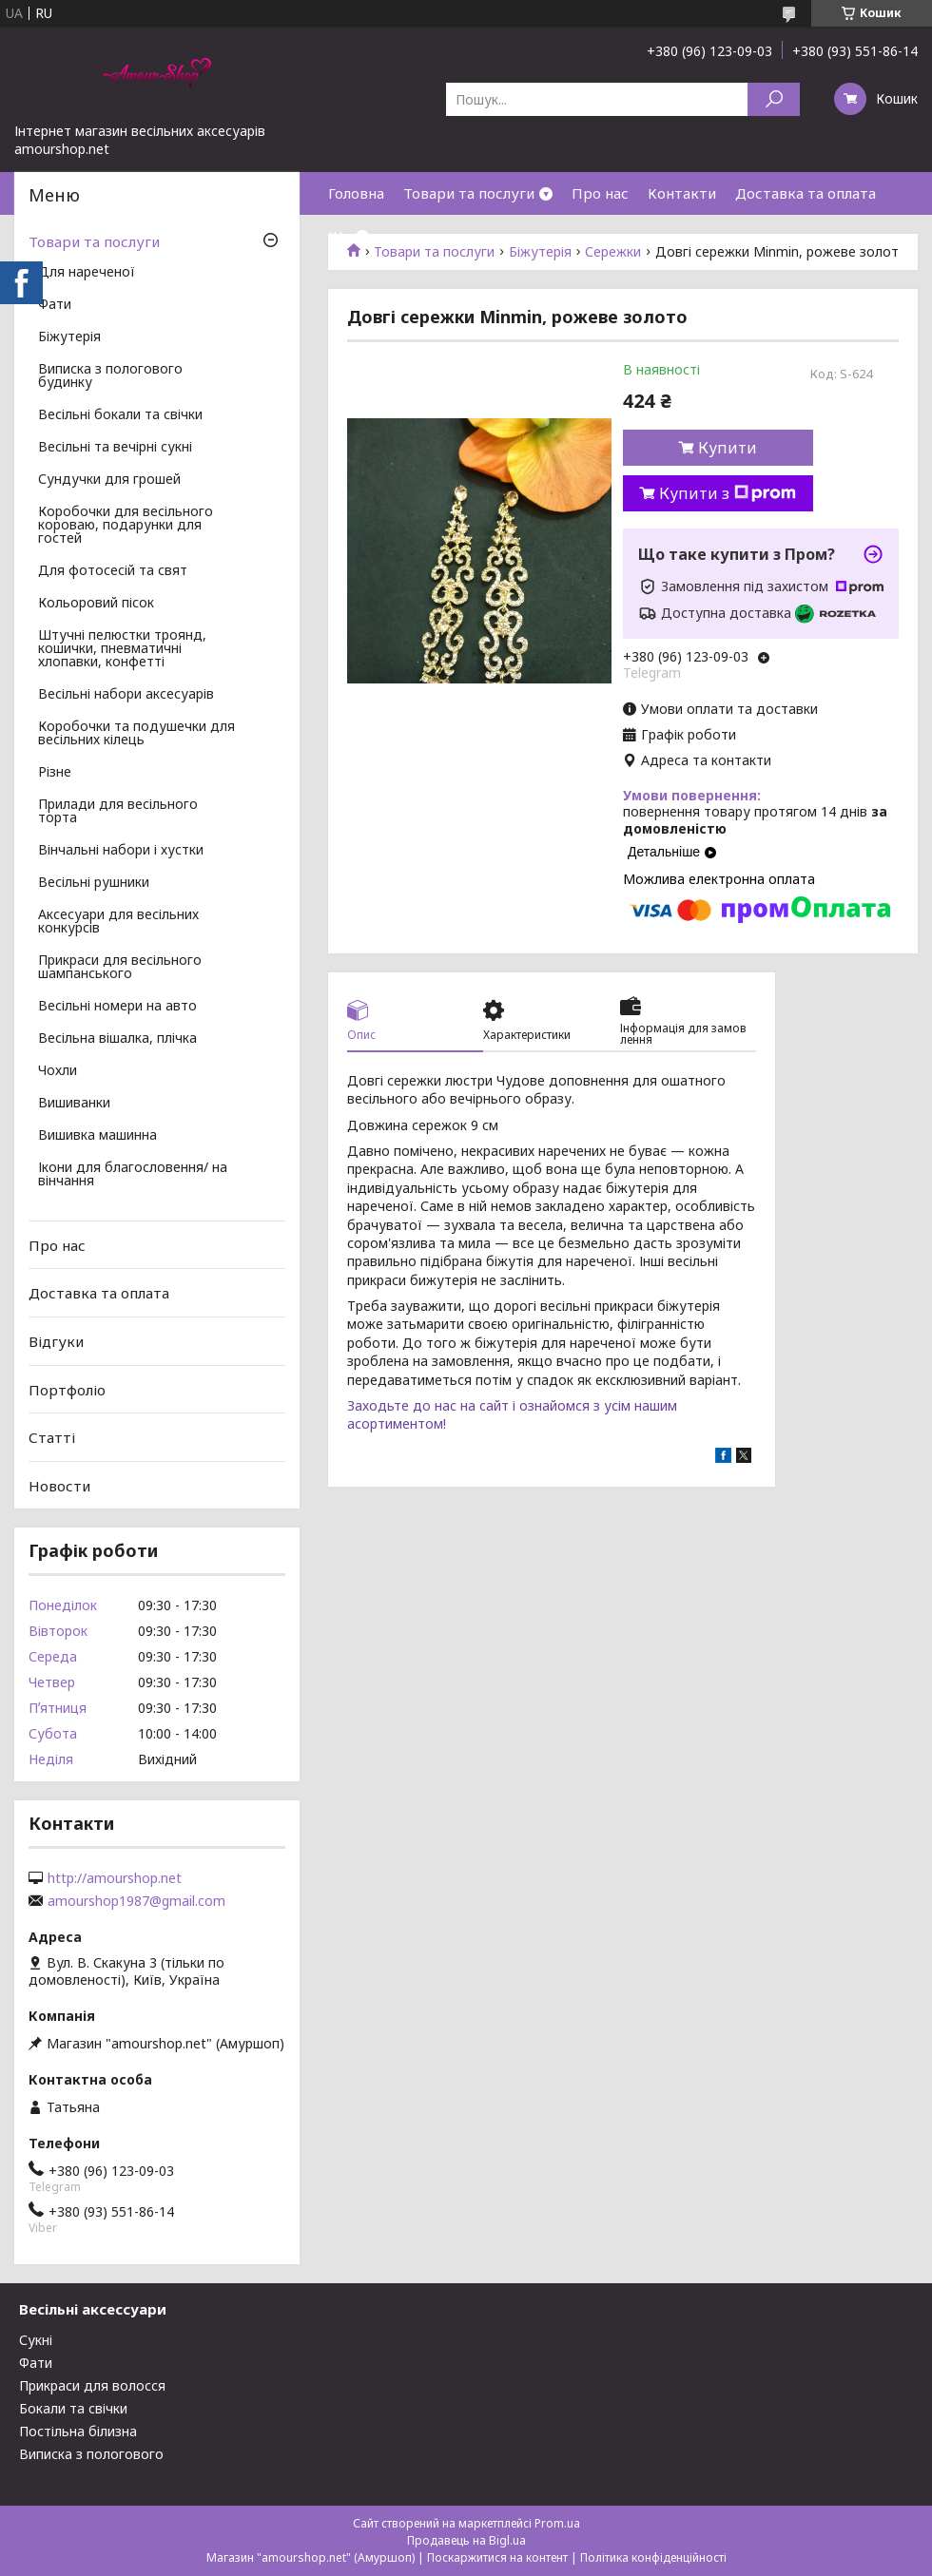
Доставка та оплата (805, 192)
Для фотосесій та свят (112, 571)
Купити (727, 447)
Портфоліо (67, 1388)
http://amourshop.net (115, 1878)
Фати (54, 305)
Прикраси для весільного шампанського (120, 967)
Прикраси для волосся (92, 2385)
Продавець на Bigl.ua (466, 2540)
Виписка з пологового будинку (110, 376)
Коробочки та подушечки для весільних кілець (136, 734)
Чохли (57, 1071)
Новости (59, 1485)
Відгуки (56, 1341)
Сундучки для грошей (109, 480)
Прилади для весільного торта (118, 812)
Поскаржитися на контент (497, 2557)
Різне (54, 772)
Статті (52, 1437)
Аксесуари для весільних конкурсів (118, 922)
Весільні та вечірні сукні (115, 447)
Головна (356, 192)
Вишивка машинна (97, 1136)
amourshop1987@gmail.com (136, 1901)
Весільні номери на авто (117, 1006)
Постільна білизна (78, 2431)
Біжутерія (69, 337)
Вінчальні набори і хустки (121, 850)
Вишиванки (74, 1103)
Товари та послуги (468, 192)
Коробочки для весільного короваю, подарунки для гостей (125, 526)
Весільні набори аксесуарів (126, 694)
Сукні (35, 2340)
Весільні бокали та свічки (120, 415)
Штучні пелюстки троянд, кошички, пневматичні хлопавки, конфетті (122, 649)
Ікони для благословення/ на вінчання (132, 1175)
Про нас (600, 192)
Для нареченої (86, 272)
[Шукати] (774, 99)
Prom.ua (557, 2523)
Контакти (682, 192)
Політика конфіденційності (653, 2557)
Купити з (727, 493)
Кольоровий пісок (96, 603)
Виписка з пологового (91, 2454)
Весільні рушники (93, 883)
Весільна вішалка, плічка (117, 1039)
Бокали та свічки (73, 2408)
